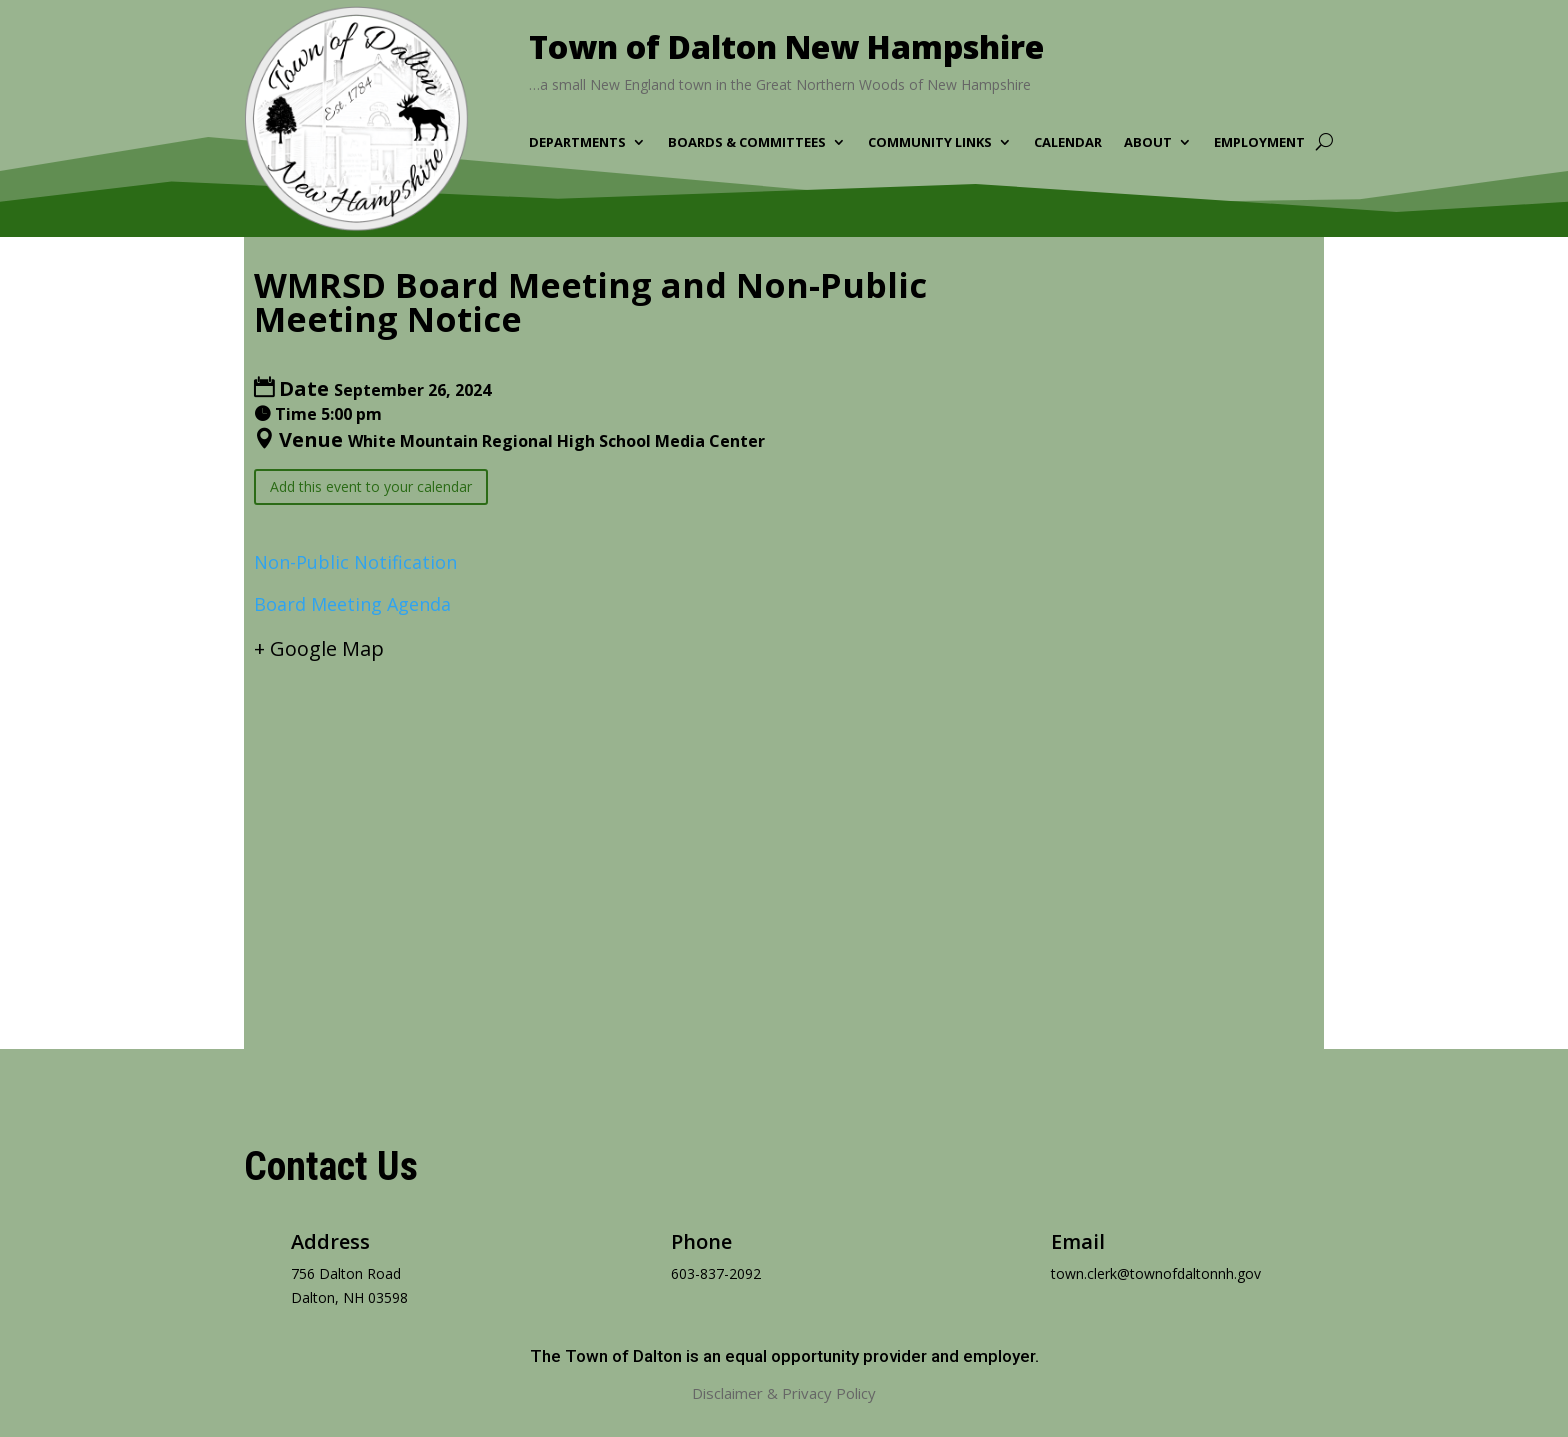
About (1148, 143)
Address (330, 1241)
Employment (1259, 143)
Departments (577, 143)
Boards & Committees (747, 143)
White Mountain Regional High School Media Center (556, 441)
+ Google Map (319, 648)
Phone (701, 1241)
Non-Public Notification (355, 562)
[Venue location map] (784, 837)
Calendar (1068, 143)
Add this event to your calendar (371, 486)
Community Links (930, 143)
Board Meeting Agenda (352, 604)
